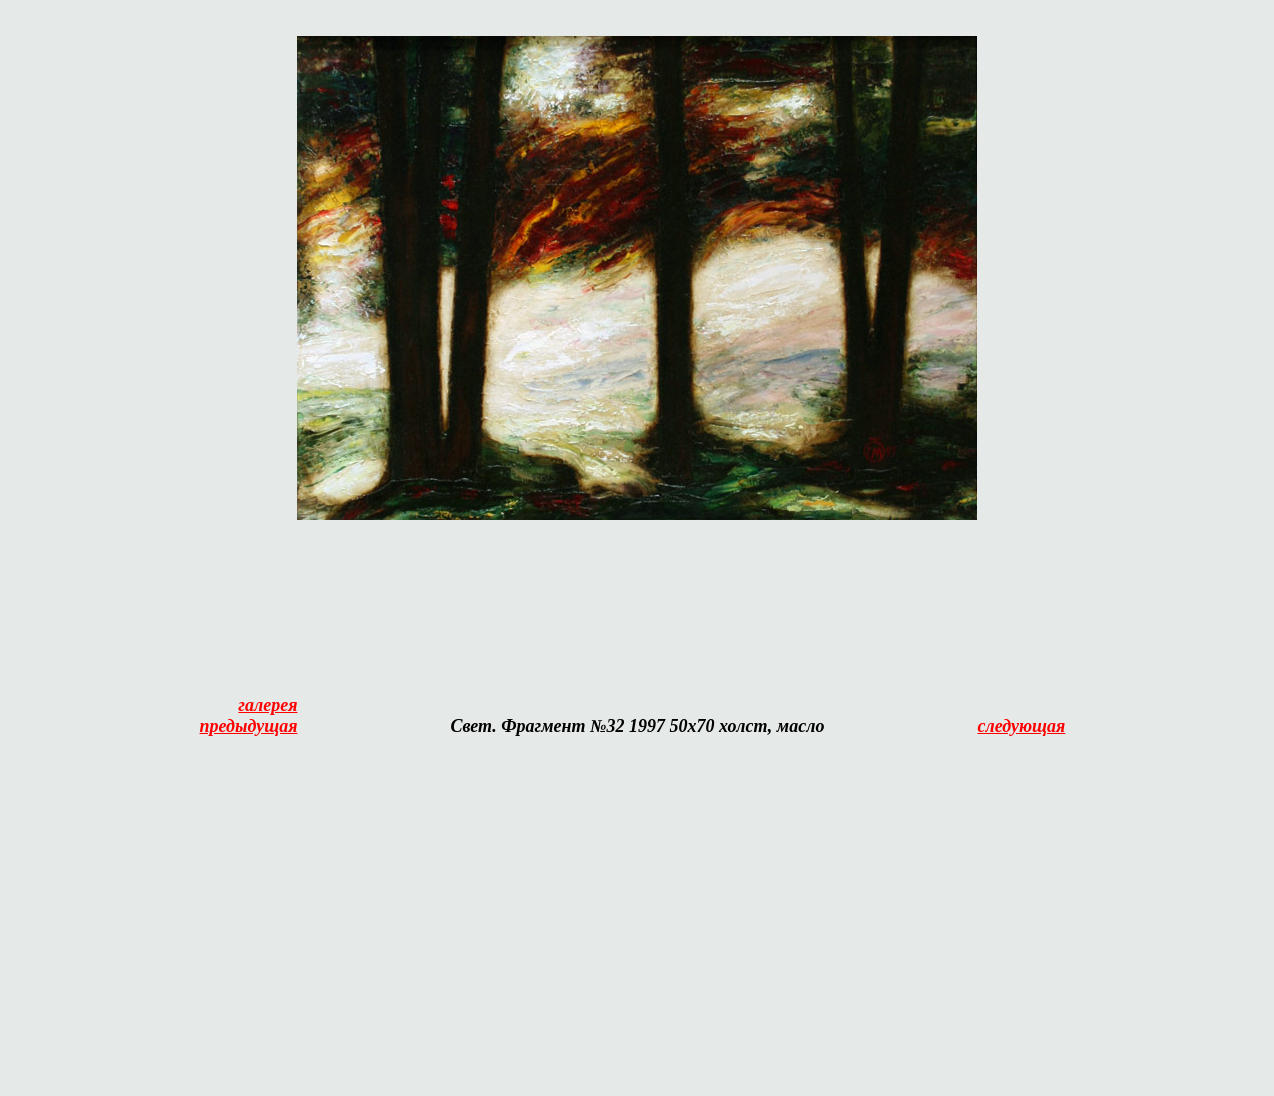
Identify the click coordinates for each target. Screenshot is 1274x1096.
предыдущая (249, 726)
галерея (267, 705)
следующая (1021, 726)
